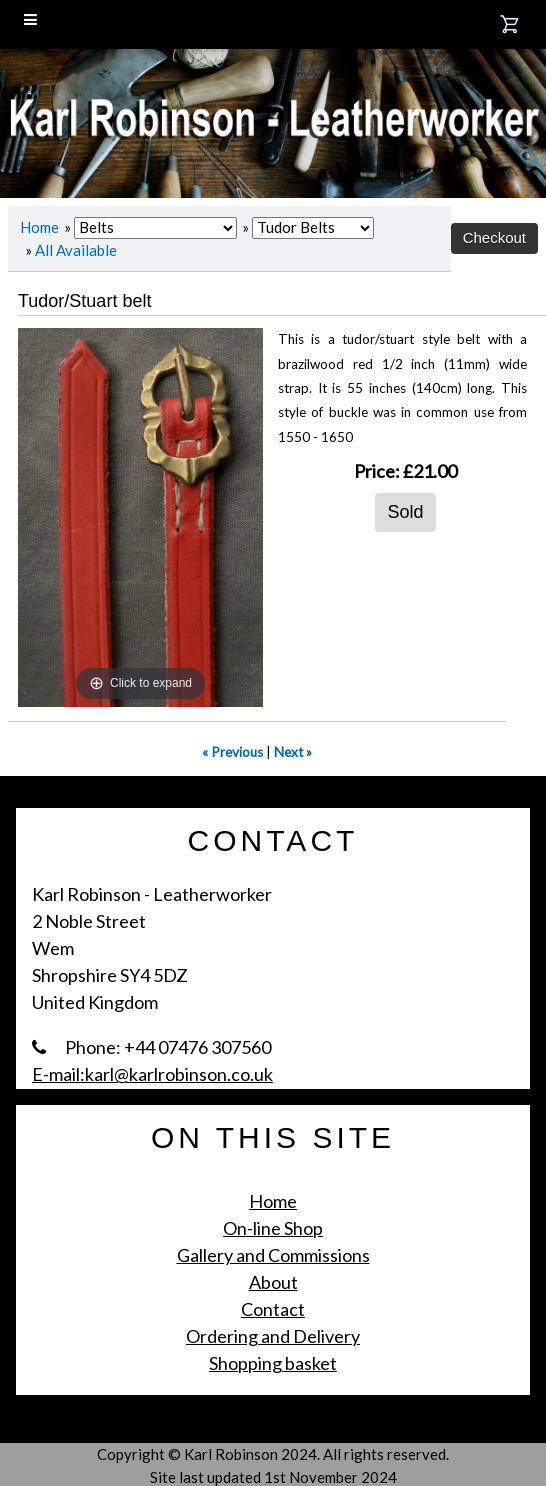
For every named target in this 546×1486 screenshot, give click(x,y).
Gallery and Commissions (273, 1255)
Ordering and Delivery (273, 1336)
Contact (273, 1309)
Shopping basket (273, 1363)
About (273, 1282)
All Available (76, 250)
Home (39, 227)
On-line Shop (273, 1228)
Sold (405, 512)
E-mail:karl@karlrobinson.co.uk (152, 1074)
